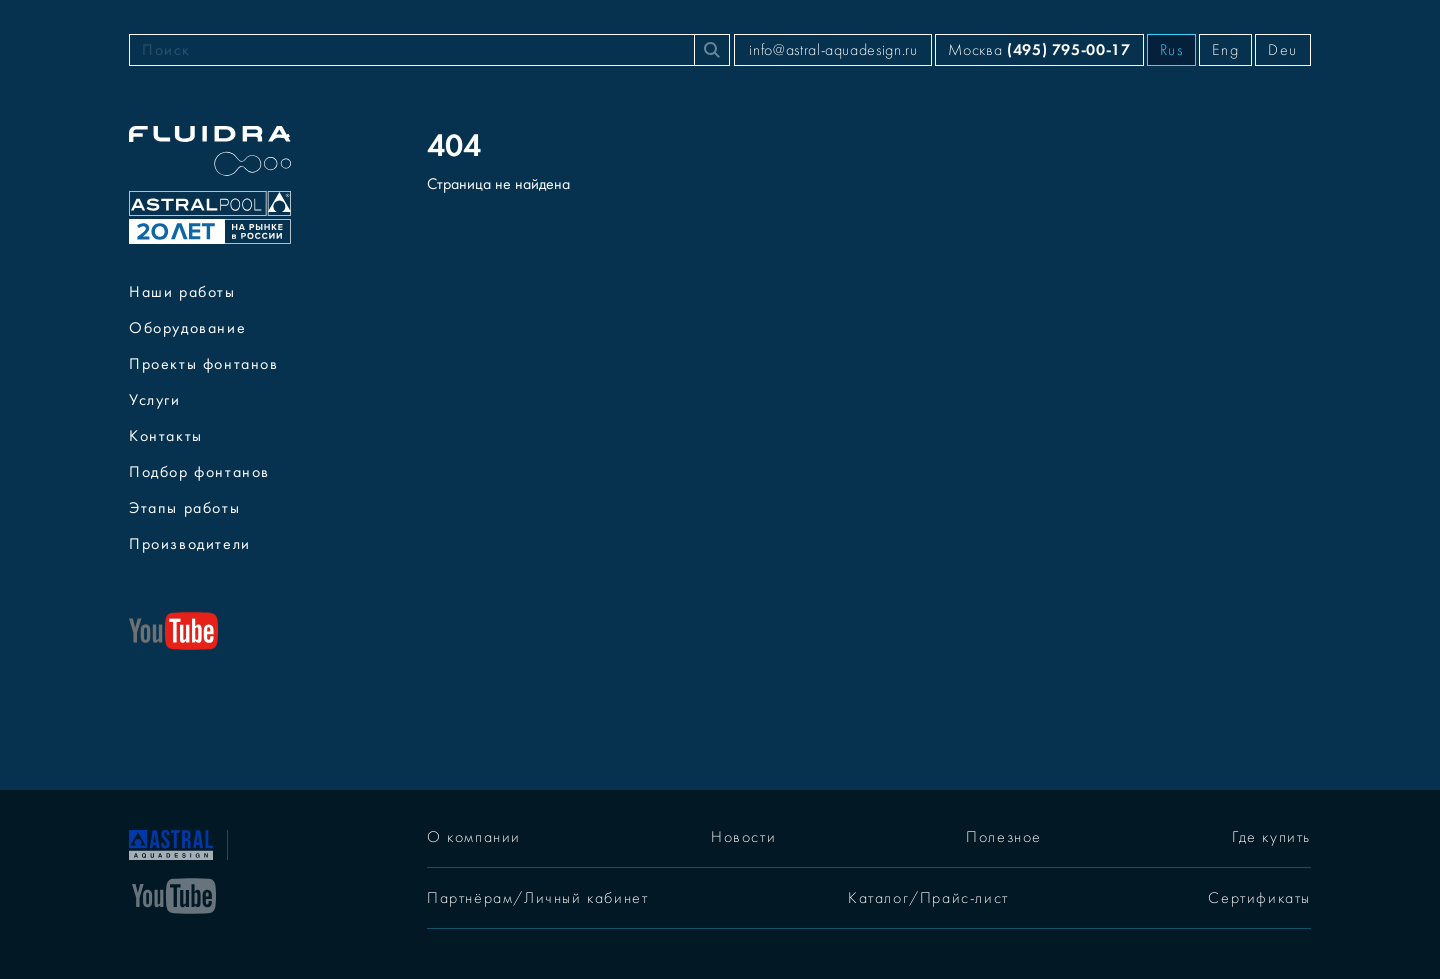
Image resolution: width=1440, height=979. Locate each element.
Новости (743, 837)
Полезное (1004, 837)
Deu (1283, 50)
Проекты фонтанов (204, 364)
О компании (474, 837)
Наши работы (182, 292)
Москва (1039, 49)
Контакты (166, 436)
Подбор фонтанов (199, 472)
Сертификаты (1259, 898)
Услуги (155, 400)
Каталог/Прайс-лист (928, 898)
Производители (190, 544)
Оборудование (187, 328)
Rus (1172, 50)
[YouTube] (174, 894)
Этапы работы (184, 508)
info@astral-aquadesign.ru (833, 50)
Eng (1225, 50)
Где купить (1271, 837)
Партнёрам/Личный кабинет (537, 898)
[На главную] (171, 843)
